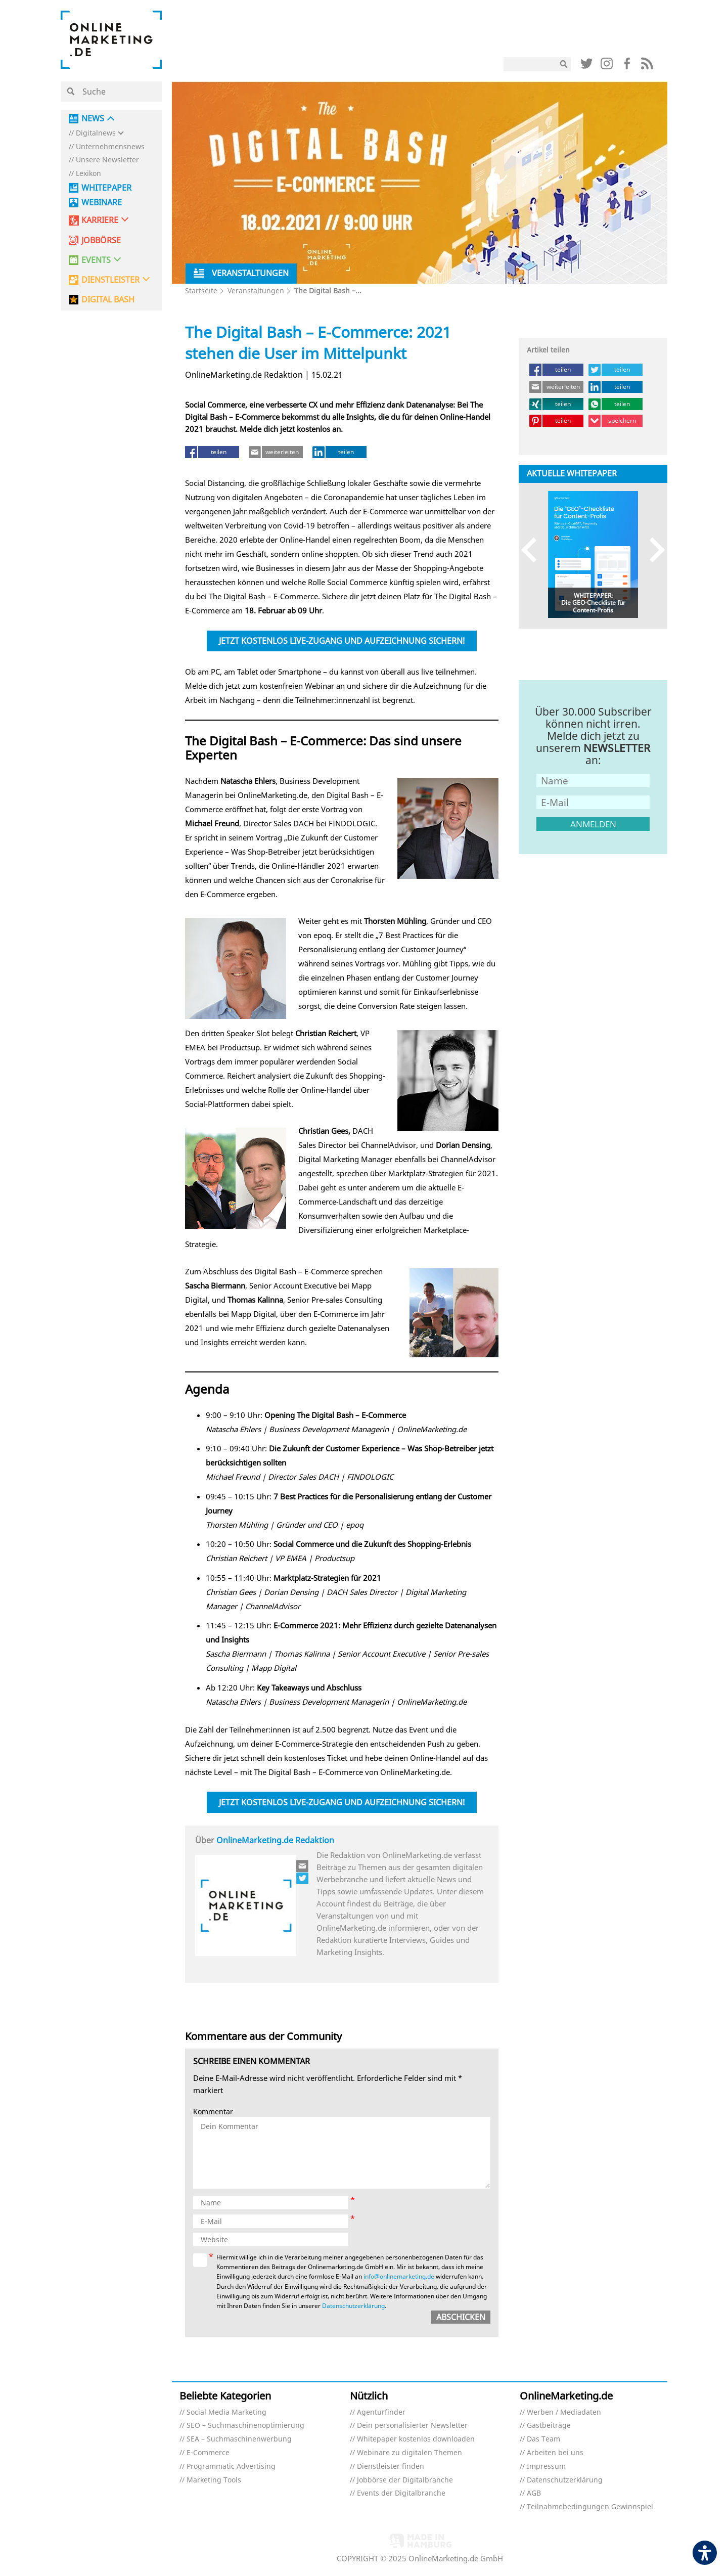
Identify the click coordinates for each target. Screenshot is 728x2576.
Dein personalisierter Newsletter (412, 2425)
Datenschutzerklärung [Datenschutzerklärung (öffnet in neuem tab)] (353, 2305)
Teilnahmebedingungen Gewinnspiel (590, 2507)
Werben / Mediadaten (564, 2412)
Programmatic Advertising (231, 2466)
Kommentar (213, 2112)
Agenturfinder (381, 2412)
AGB (534, 2493)
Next (652, 549)
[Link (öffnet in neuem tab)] (586, 65)
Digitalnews (96, 133)
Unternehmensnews (110, 147)
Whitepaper (106, 188)
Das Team (543, 2439)
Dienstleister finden (390, 2466)
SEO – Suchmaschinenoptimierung (245, 2425)
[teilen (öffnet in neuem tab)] (212, 452)
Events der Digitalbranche (401, 2493)
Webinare (101, 202)
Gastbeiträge (549, 2425)
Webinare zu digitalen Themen (409, 2453)
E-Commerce (208, 2453)
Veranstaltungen (256, 290)
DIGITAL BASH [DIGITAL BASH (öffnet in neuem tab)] (107, 299)
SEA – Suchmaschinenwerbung (239, 2439)
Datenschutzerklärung (565, 2480)
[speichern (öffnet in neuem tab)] (615, 421)
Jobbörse (101, 240)
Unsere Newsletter (107, 160)
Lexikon (88, 173)
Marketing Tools (214, 2480)
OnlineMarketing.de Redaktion (275, 1840)
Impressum (546, 2466)
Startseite (201, 290)
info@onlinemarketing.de (398, 2276)
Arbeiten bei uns (555, 2453)
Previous (533, 549)
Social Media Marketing (226, 2412)
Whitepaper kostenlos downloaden (416, 2439)
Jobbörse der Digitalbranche (405, 2480)
